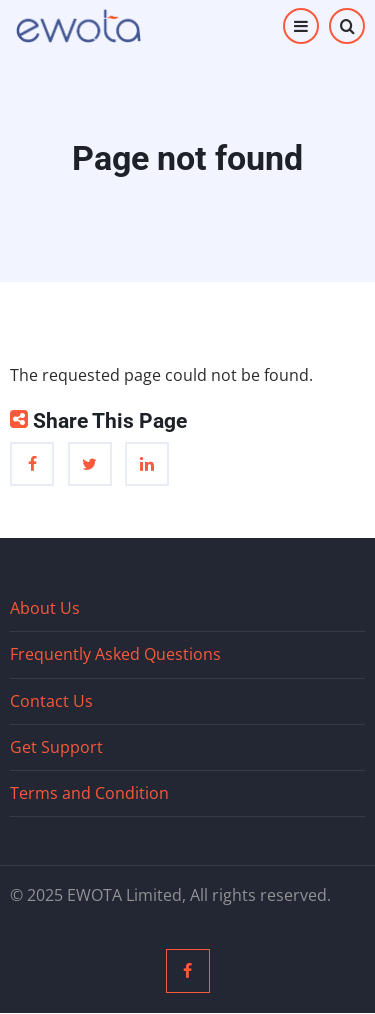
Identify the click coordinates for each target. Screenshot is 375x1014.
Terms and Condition (89, 793)
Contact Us (51, 701)
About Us (45, 608)
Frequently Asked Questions (115, 654)
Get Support (56, 747)
